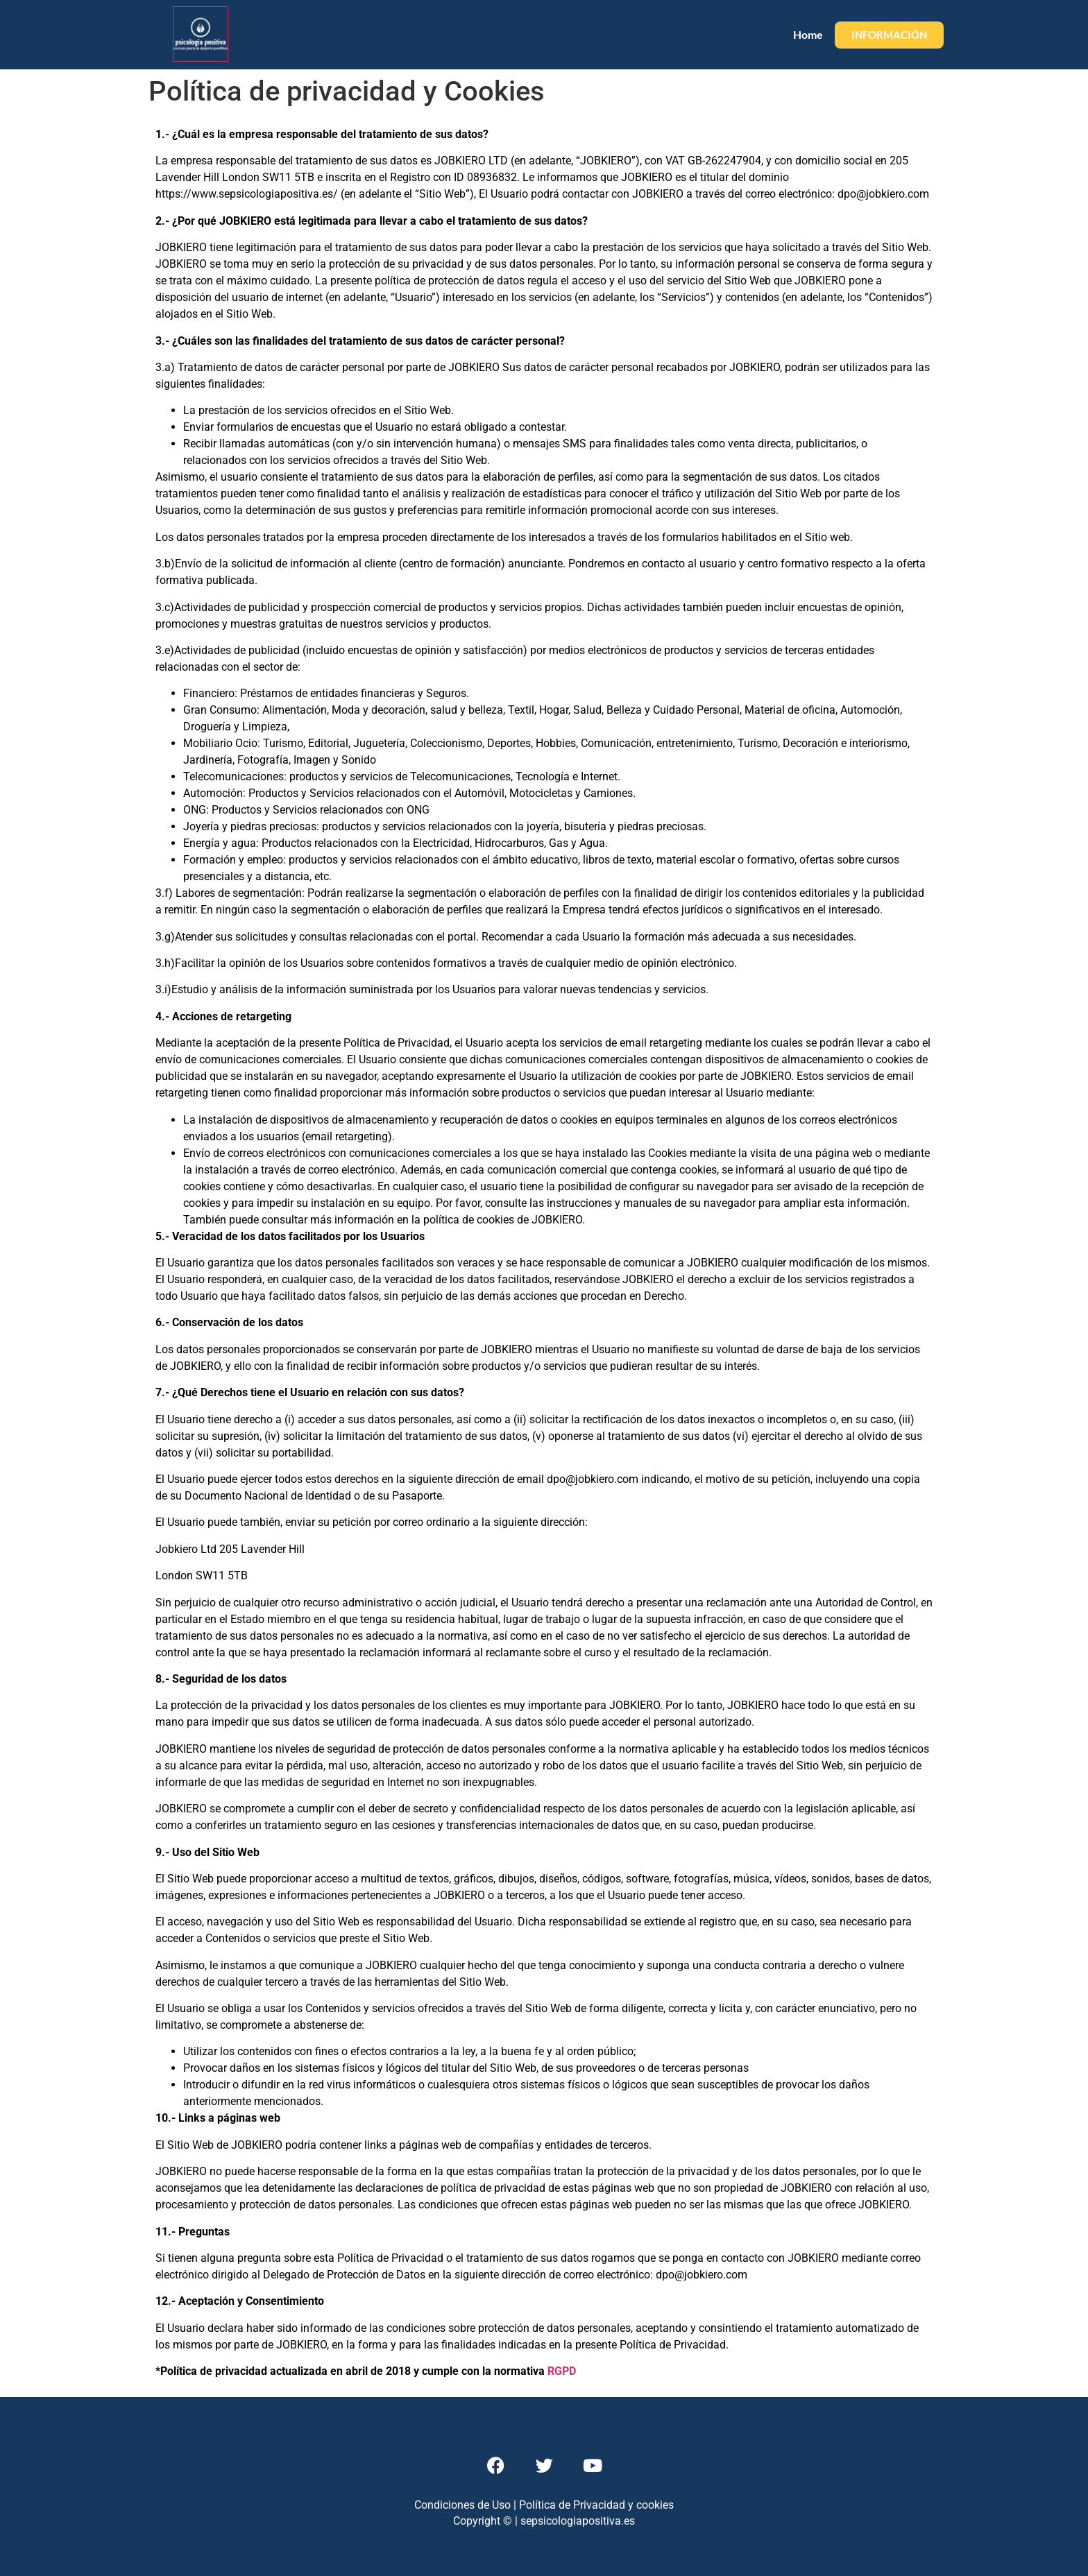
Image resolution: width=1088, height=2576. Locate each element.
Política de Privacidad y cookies (596, 2504)
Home (808, 34)
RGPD (561, 2371)
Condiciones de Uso (462, 2504)
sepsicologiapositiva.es (577, 2520)
